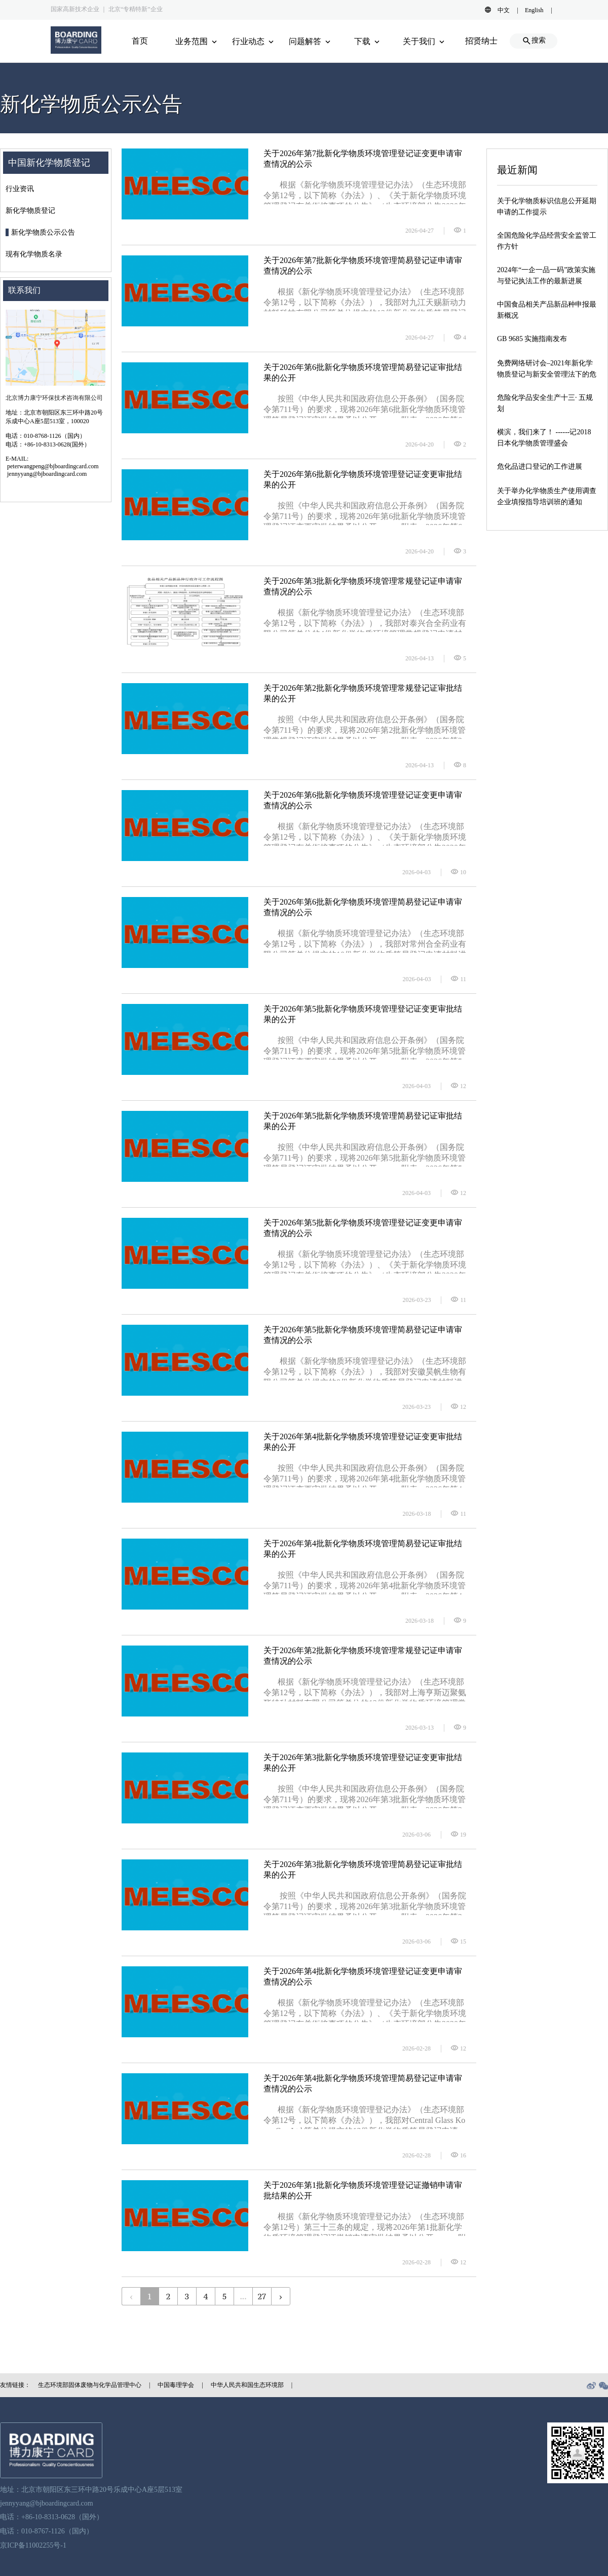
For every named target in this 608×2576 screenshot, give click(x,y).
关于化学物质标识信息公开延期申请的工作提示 (546, 206)
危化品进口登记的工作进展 (539, 466)
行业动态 (254, 41)
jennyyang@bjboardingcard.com (46, 2503)
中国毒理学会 (176, 2384)
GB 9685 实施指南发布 (532, 339)
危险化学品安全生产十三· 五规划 (545, 403)
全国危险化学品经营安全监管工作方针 (546, 241)
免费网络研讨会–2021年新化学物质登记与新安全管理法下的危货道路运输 (546, 369)
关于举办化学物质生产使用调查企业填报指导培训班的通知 (546, 496)
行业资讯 (20, 189)
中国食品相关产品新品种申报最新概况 (546, 310)
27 (262, 2296)
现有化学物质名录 (34, 254)
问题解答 (310, 41)
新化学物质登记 (30, 210)
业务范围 (197, 41)
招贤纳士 (481, 40)
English (534, 10)
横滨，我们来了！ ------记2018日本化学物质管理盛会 (544, 437)
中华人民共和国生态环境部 (247, 2384)
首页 (140, 40)
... (243, 2296)
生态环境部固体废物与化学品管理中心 (89, 2384)
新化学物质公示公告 (43, 232)
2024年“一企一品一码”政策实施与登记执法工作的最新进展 (546, 275)
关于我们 (424, 41)
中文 (504, 10)
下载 (368, 41)
